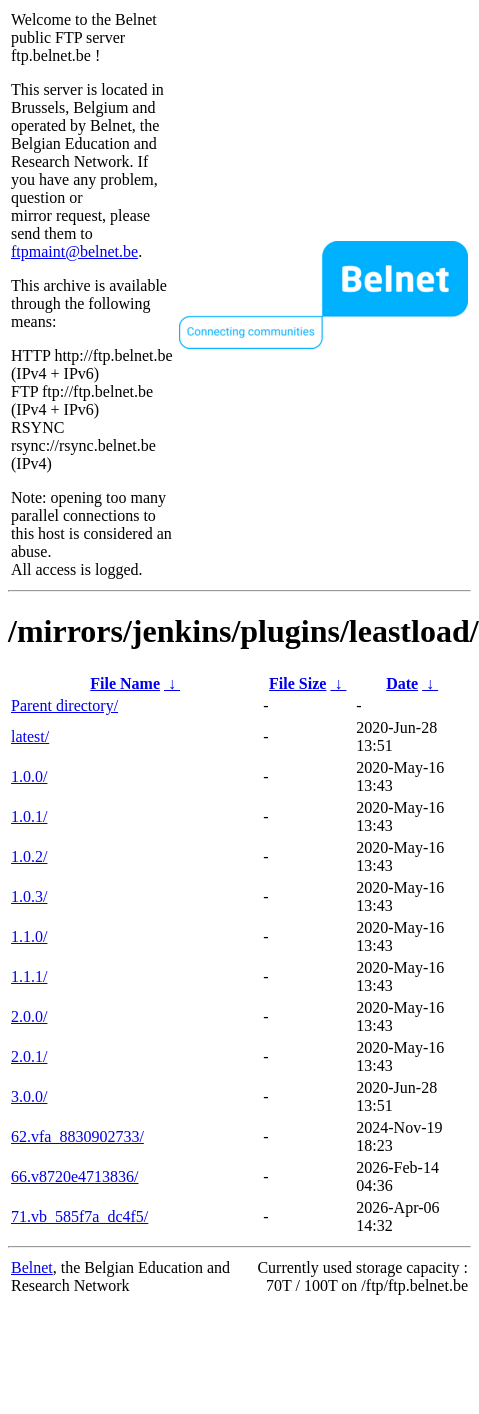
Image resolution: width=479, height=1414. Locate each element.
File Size (297, 683)
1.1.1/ (29, 976)
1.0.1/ (29, 816)
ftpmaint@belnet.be (74, 251)
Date (402, 683)
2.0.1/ (29, 1056)
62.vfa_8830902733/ (77, 1136)
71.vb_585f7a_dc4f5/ (79, 1216)
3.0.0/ (29, 1096)
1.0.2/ (29, 856)
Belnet (32, 1267)
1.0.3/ (29, 896)
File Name (125, 683)
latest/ (30, 736)
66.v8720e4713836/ (75, 1176)
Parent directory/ (64, 705)
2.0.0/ (29, 1016)
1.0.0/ (29, 776)
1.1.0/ (29, 936)
